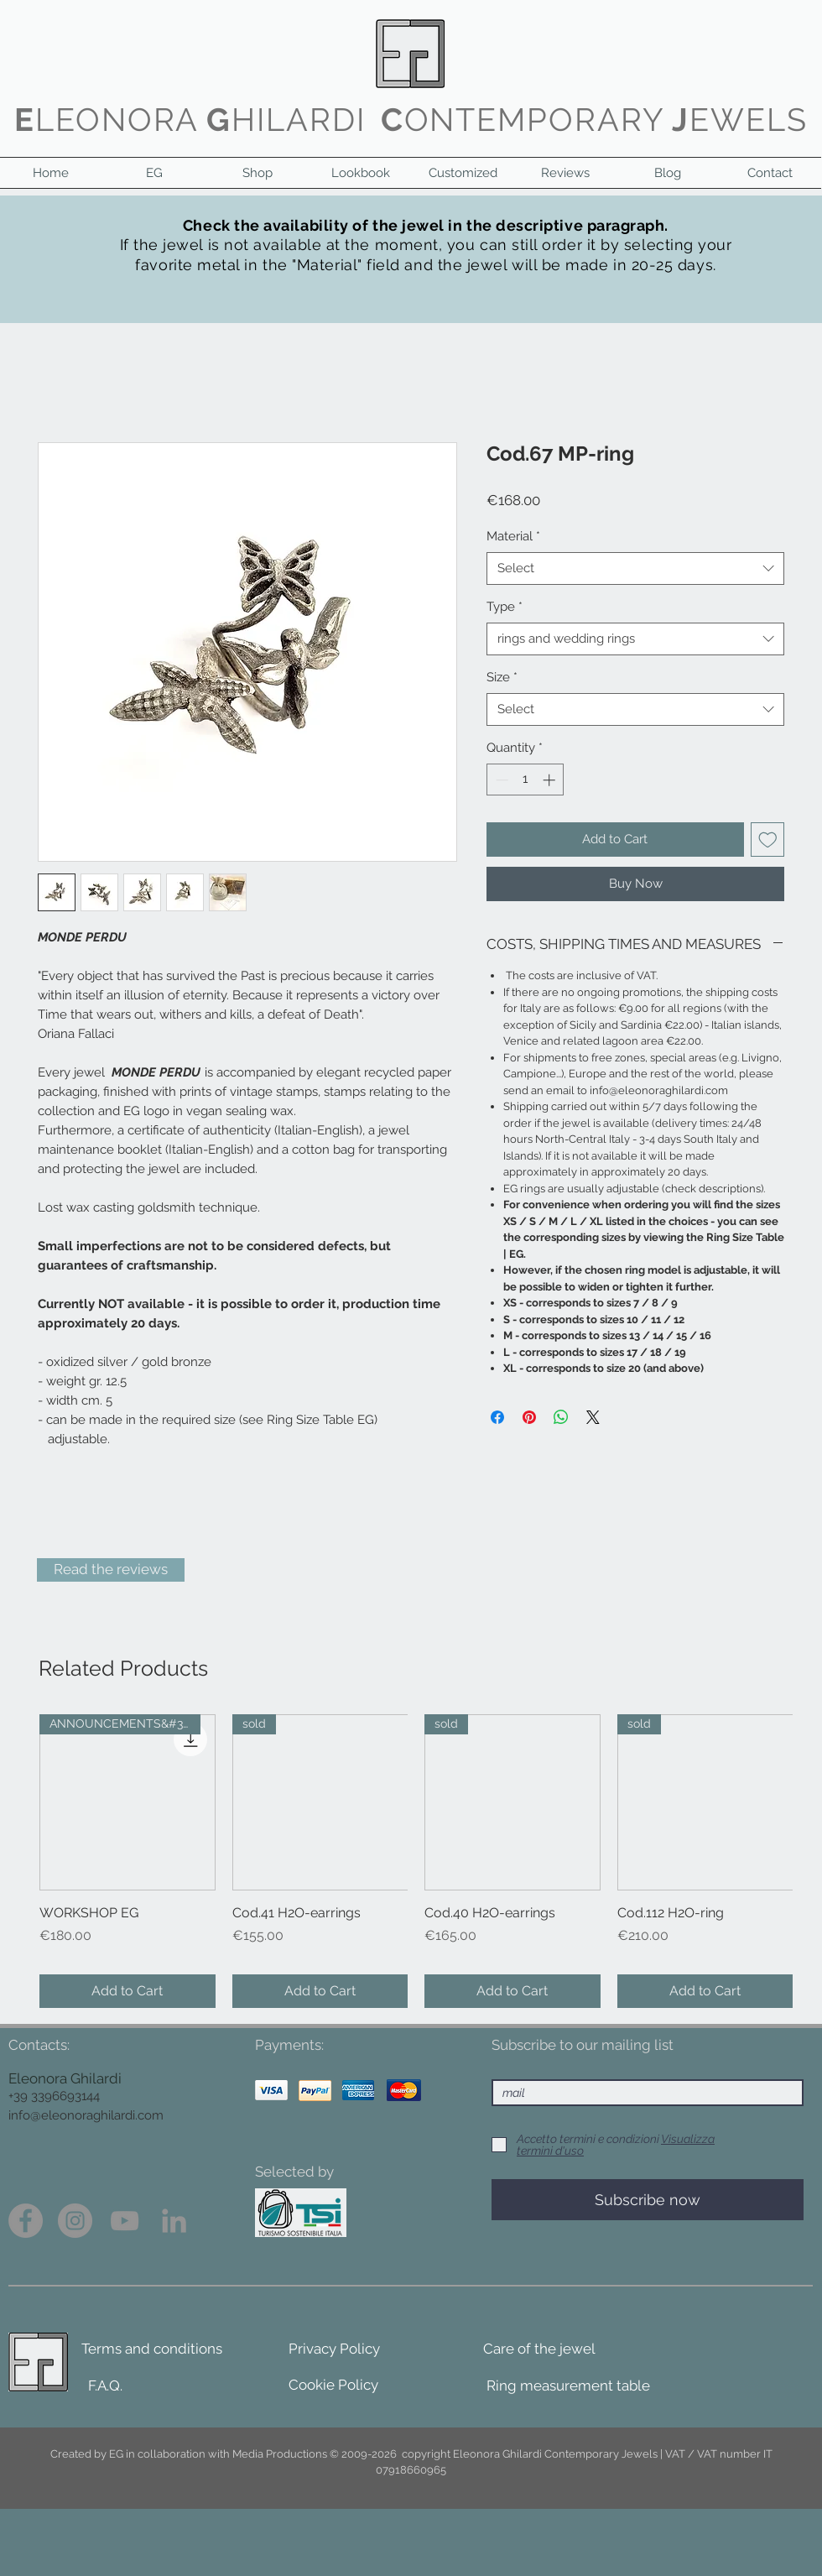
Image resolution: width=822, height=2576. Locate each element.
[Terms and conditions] (151, 2349)
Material (513, 536)
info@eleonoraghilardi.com (86, 2115)
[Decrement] (500, 779)
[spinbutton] (525, 779)
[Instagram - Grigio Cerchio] (75, 2220)
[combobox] (635, 568)
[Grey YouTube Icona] (124, 2220)
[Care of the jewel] (539, 2349)
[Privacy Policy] (334, 2349)
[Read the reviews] (111, 1570)
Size (502, 677)
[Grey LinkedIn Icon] (174, 2220)
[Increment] (550, 779)
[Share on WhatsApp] (561, 1417)
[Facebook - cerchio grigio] (25, 2220)
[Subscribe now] (648, 2199)
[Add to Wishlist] (768, 839)
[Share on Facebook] (497, 1417)
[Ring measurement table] (568, 2386)
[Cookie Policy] (333, 2385)
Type (504, 606)
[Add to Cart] (127, 1991)
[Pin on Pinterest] (529, 1417)
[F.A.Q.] (105, 2386)
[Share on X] (593, 1417)
